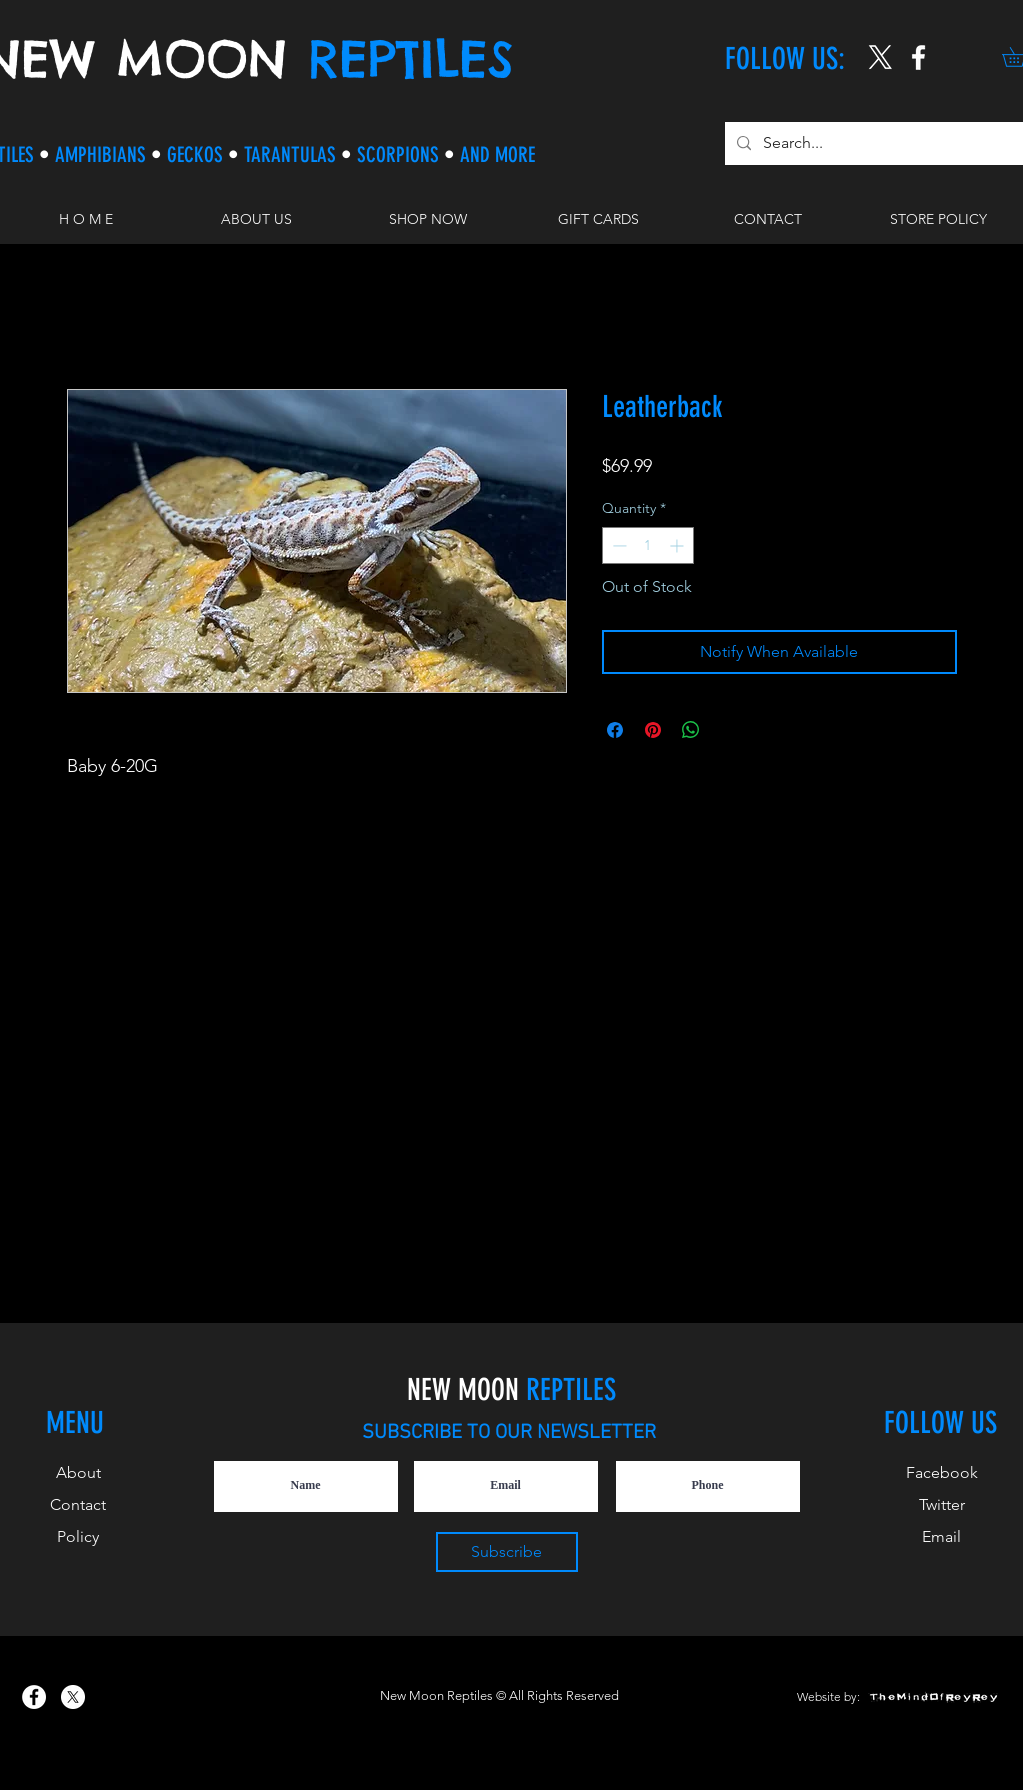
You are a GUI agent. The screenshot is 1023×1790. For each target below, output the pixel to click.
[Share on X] (729, 730)
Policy (78, 1536)
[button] (427, 219)
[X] (880, 57)
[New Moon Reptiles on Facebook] (34, 1697)
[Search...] (874, 143)
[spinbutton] (648, 545)
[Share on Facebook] (615, 730)
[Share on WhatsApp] (691, 730)
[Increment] (678, 545)
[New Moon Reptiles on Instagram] (918, 57)
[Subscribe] (507, 1552)
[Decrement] (617, 545)
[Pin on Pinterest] (653, 730)
